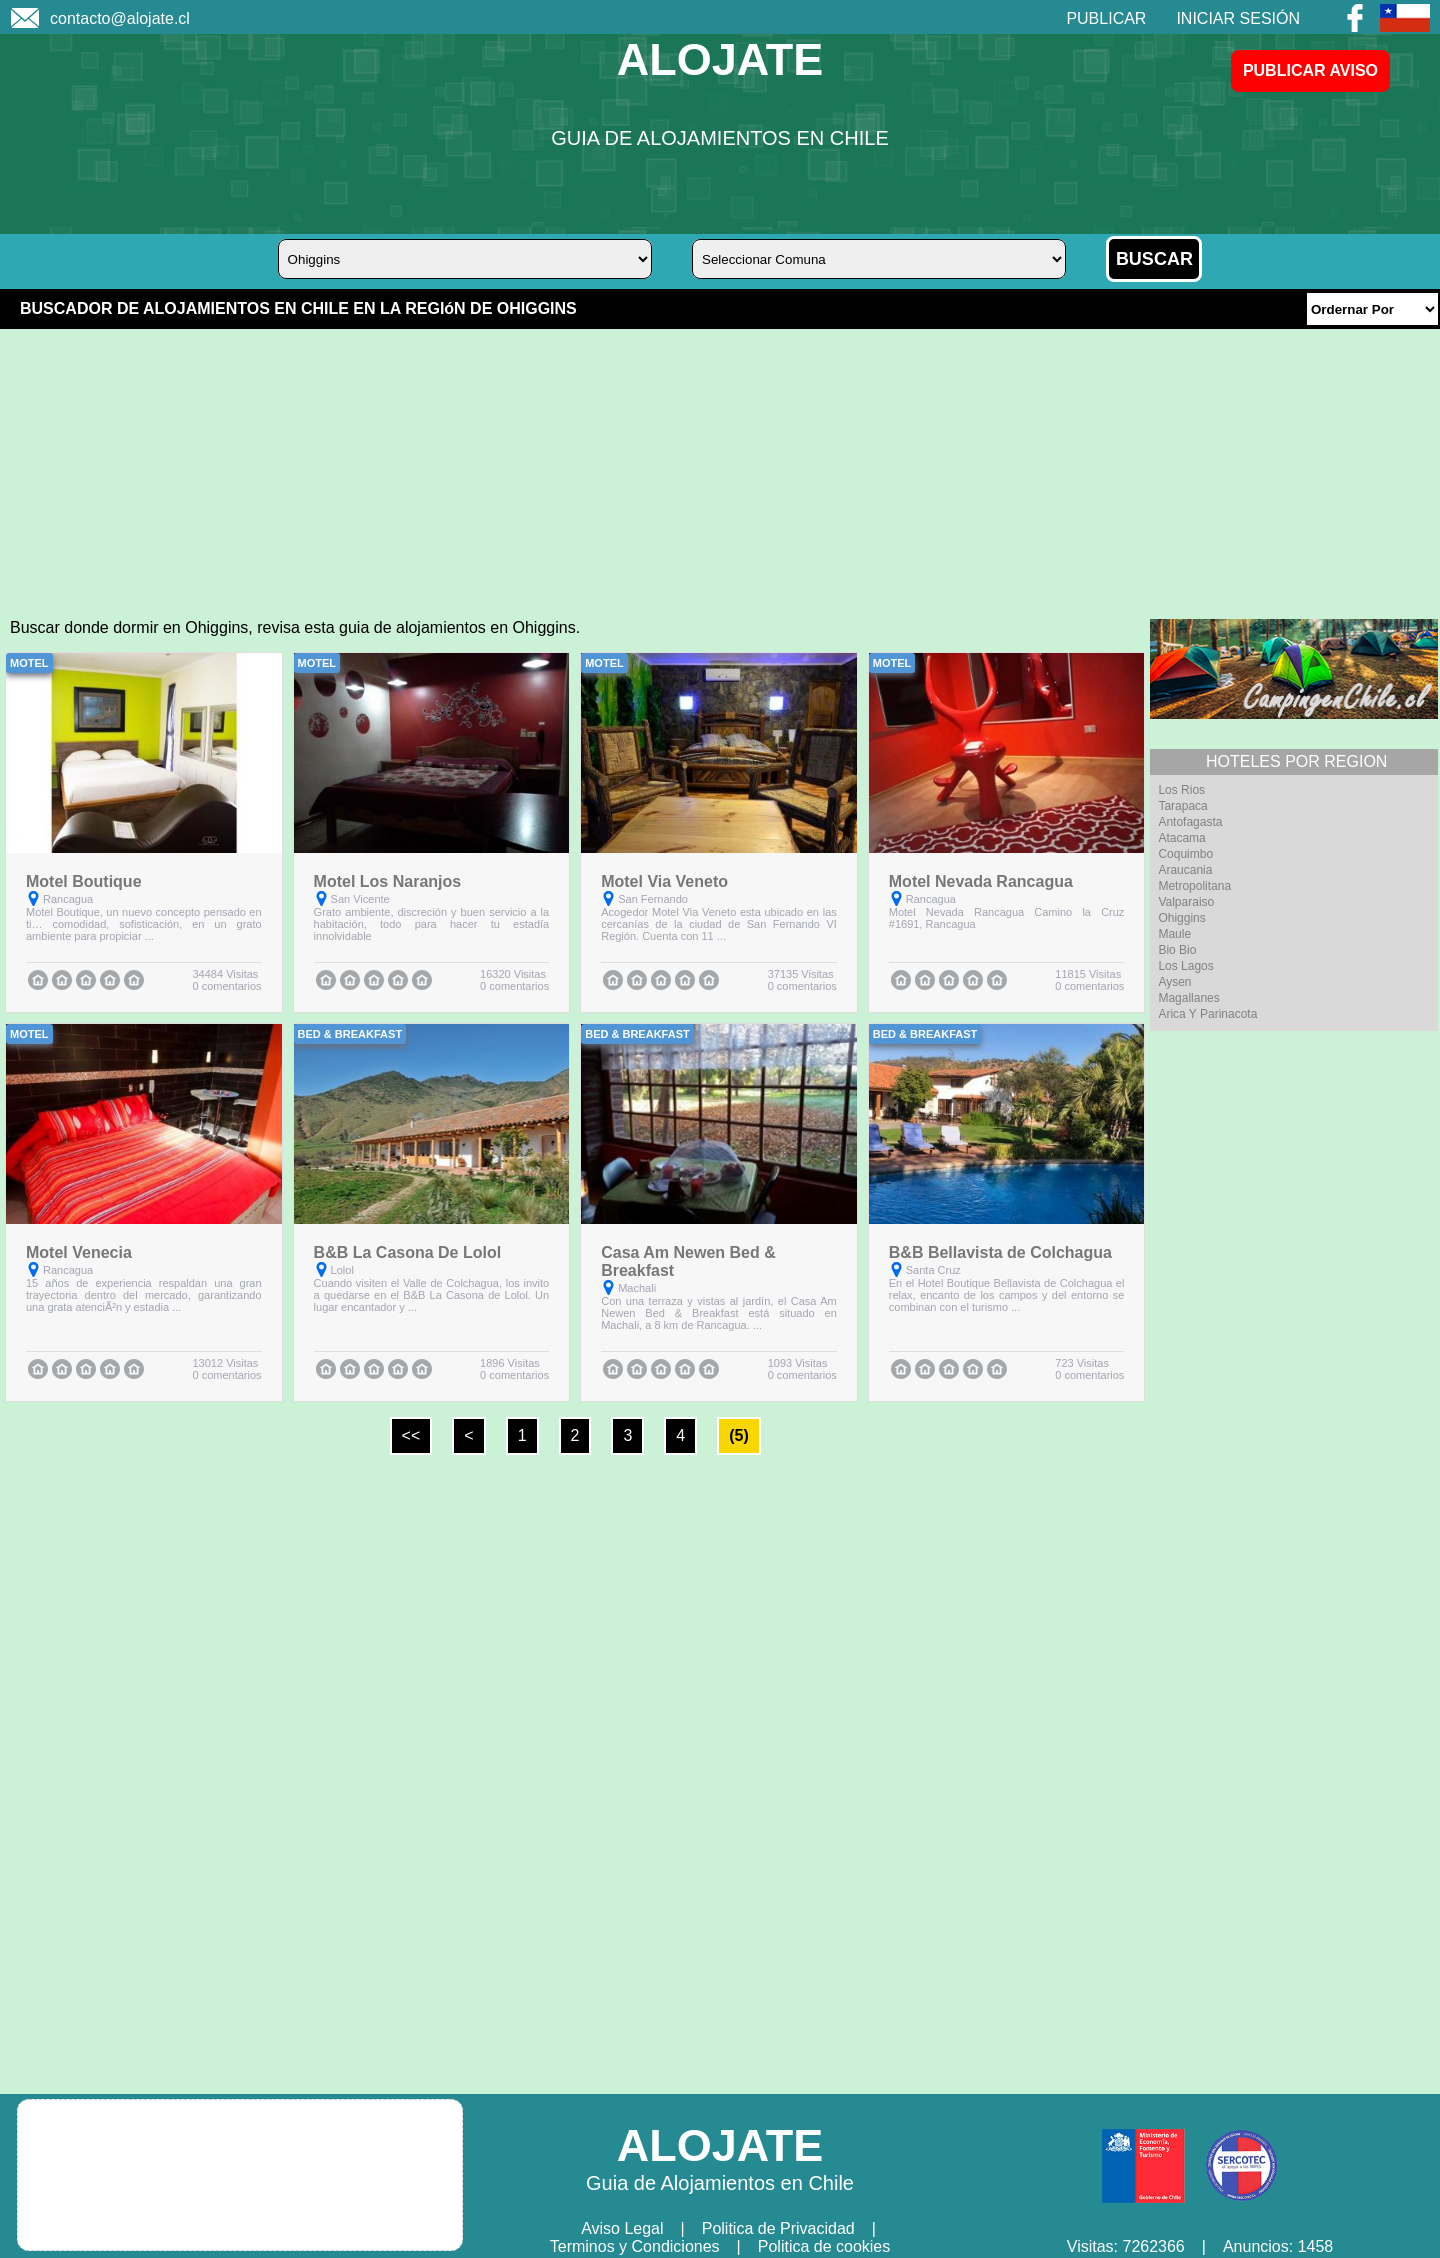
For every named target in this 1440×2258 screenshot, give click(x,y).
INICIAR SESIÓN (1238, 18)
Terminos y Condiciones (635, 2246)
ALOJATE (720, 59)
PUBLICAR (1106, 18)
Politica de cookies (824, 2246)
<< (411, 1435)
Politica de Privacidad (778, 2228)
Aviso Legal (622, 2228)
